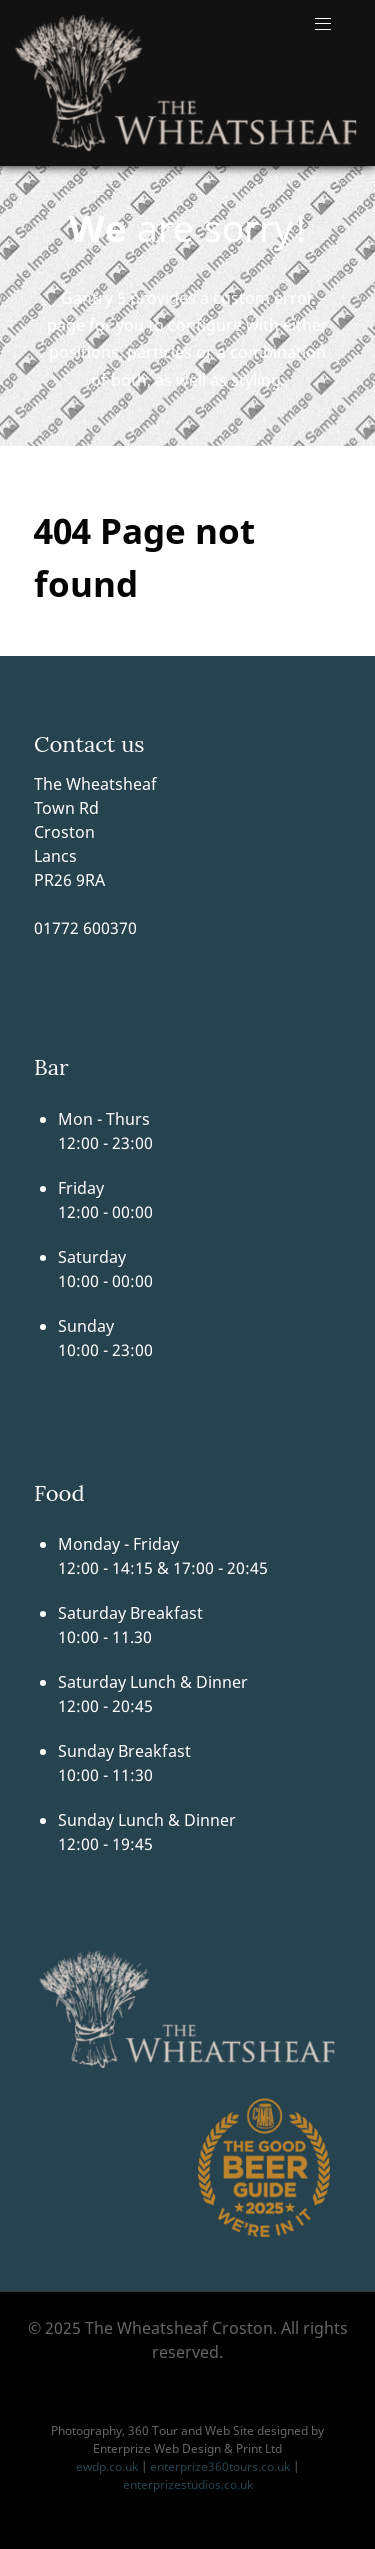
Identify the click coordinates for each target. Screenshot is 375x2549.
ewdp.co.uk (107, 2466)
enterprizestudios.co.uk (188, 2484)
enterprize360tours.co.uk (220, 2466)
